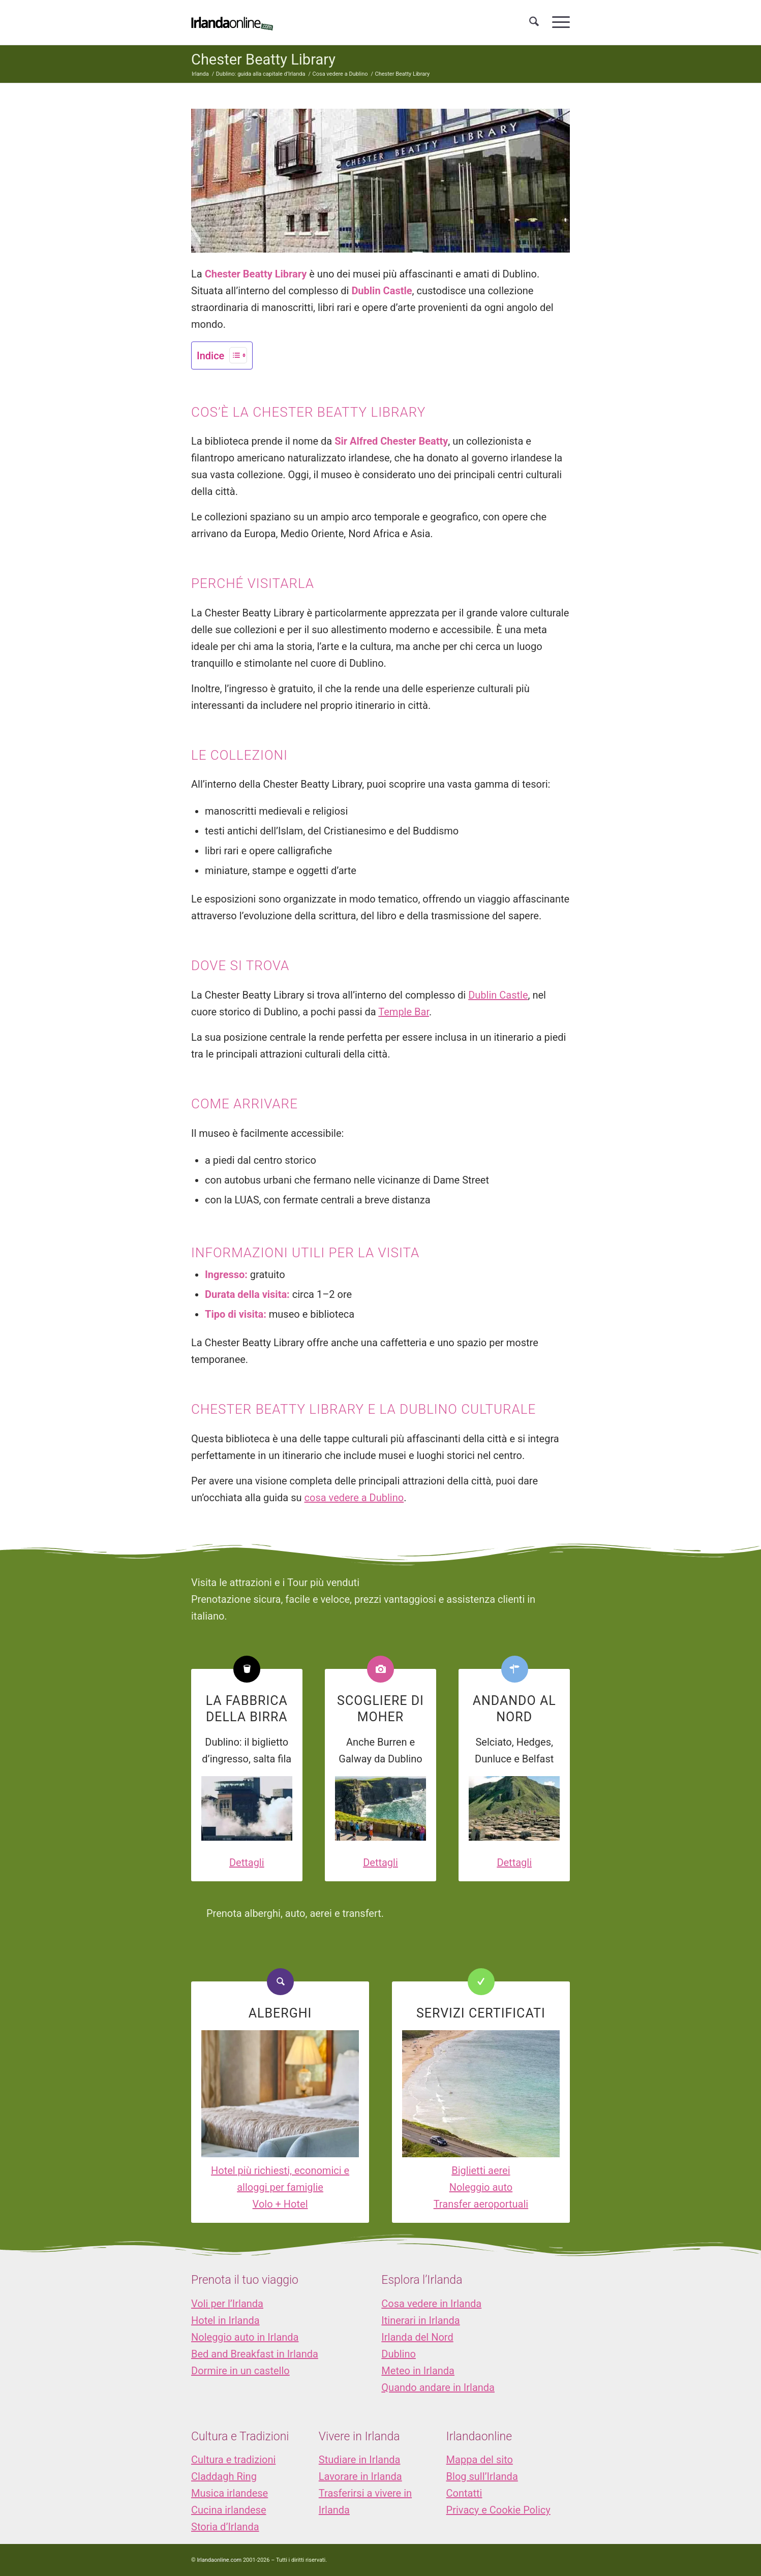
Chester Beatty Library (263, 59)
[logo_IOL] (232, 22)
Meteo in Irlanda (417, 2371)
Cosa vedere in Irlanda (431, 2304)
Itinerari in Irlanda (420, 2320)
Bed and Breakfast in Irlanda (254, 2354)
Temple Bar (403, 1012)
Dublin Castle (498, 995)
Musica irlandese (229, 2493)
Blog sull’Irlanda (482, 2476)
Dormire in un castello (240, 2371)
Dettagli (246, 1862)
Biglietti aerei (480, 2170)
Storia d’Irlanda (225, 2527)
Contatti (464, 2493)
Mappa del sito (479, 2460)
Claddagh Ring (224, 2476)
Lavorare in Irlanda (360, 2476)
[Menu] (557, 22)
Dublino (398, 2354)
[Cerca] (534, 22)
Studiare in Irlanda (360, 2460)
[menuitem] (534, 22)
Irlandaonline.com (219, 2560)
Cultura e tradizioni (233, 2460)
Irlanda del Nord (417, 2337)
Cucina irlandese (228, 2510)
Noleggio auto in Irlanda (244, 2337)
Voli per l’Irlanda (227, 2304)
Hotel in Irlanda (225, 2320)
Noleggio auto (481, 2187)
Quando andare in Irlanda (438, 2387)
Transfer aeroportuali (481, 2204)
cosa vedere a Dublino (354, 1498)
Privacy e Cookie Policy (498, 2510)
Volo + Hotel (280, 2204)
